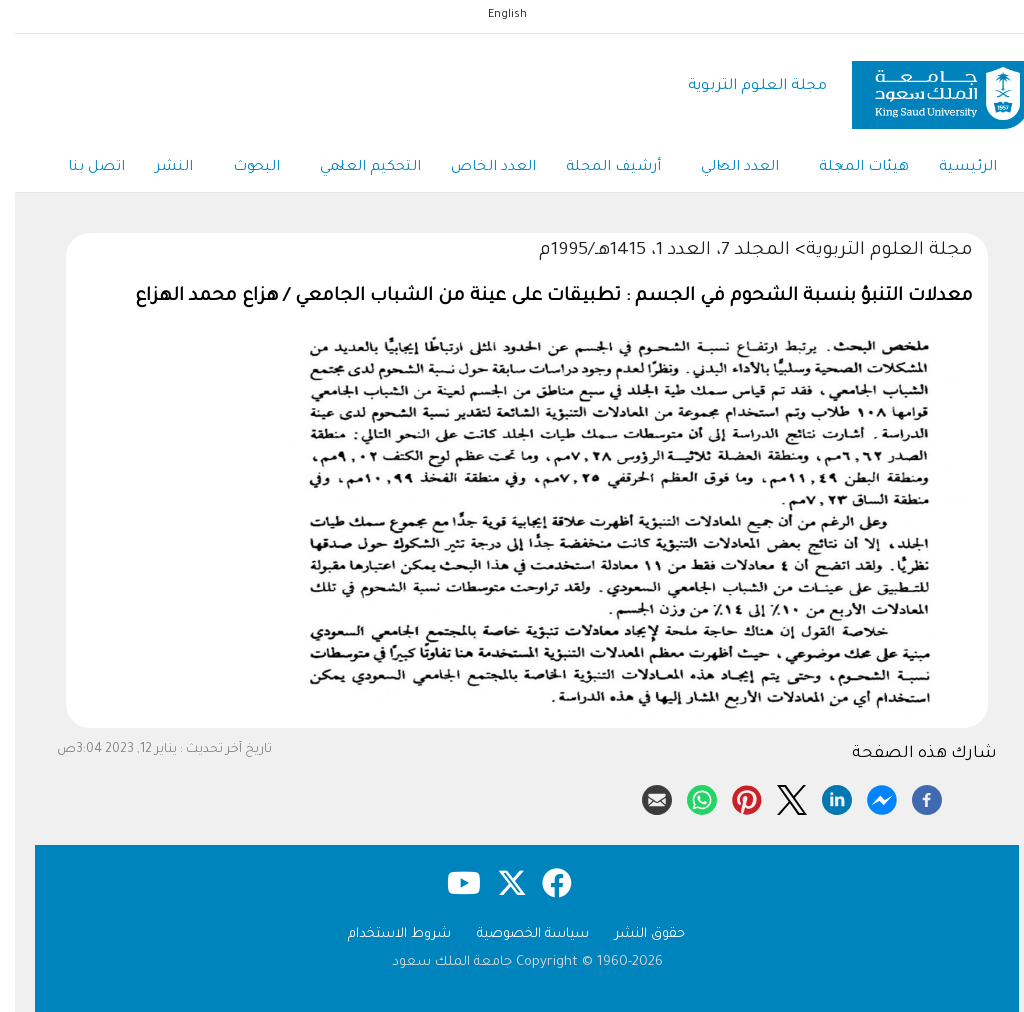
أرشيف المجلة (598, 168)
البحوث (241, 169)
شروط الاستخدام (384, 934)
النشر (159, 168)
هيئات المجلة (849, 169)
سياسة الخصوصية (518, 934)
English (492, 15)
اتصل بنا (81, 168)
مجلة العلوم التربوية (742, 86)
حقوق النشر (635, 934)
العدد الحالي (725, 169)
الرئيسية (953, 168)
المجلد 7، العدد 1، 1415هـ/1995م (649, 251)
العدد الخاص (478, 168)
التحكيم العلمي (355, 169)
